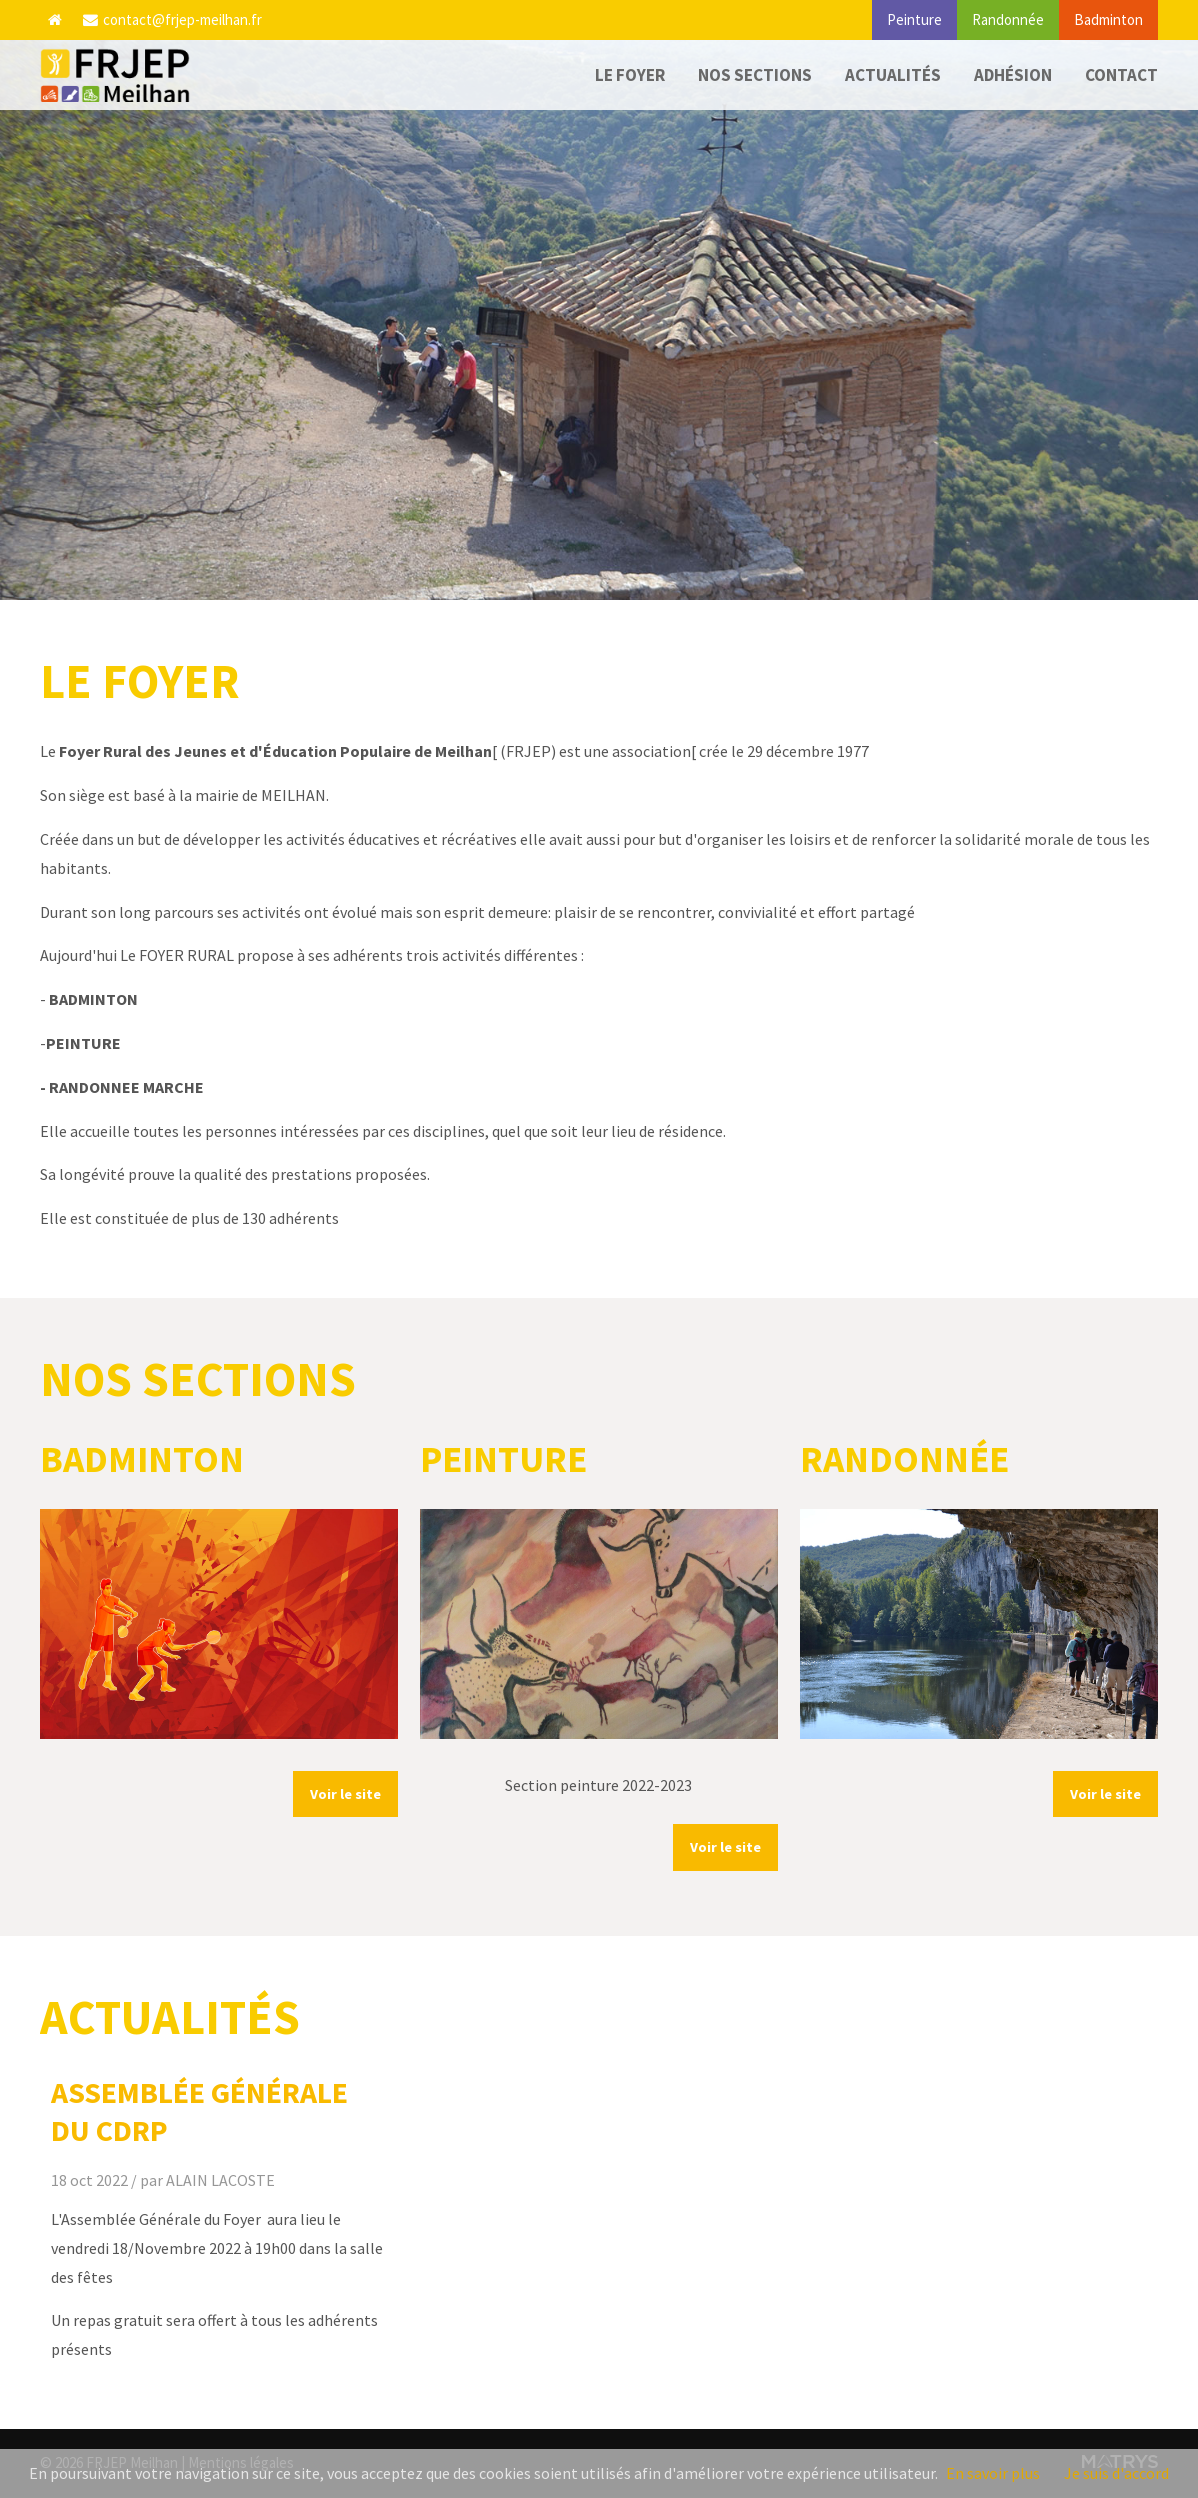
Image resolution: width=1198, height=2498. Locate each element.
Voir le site (345, 1794)
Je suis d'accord (1116, 2473)
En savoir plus (993, 2473)
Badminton (1108, 19)
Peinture (914, 19)
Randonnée (1008, 19)
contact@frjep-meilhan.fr (172, 19)
